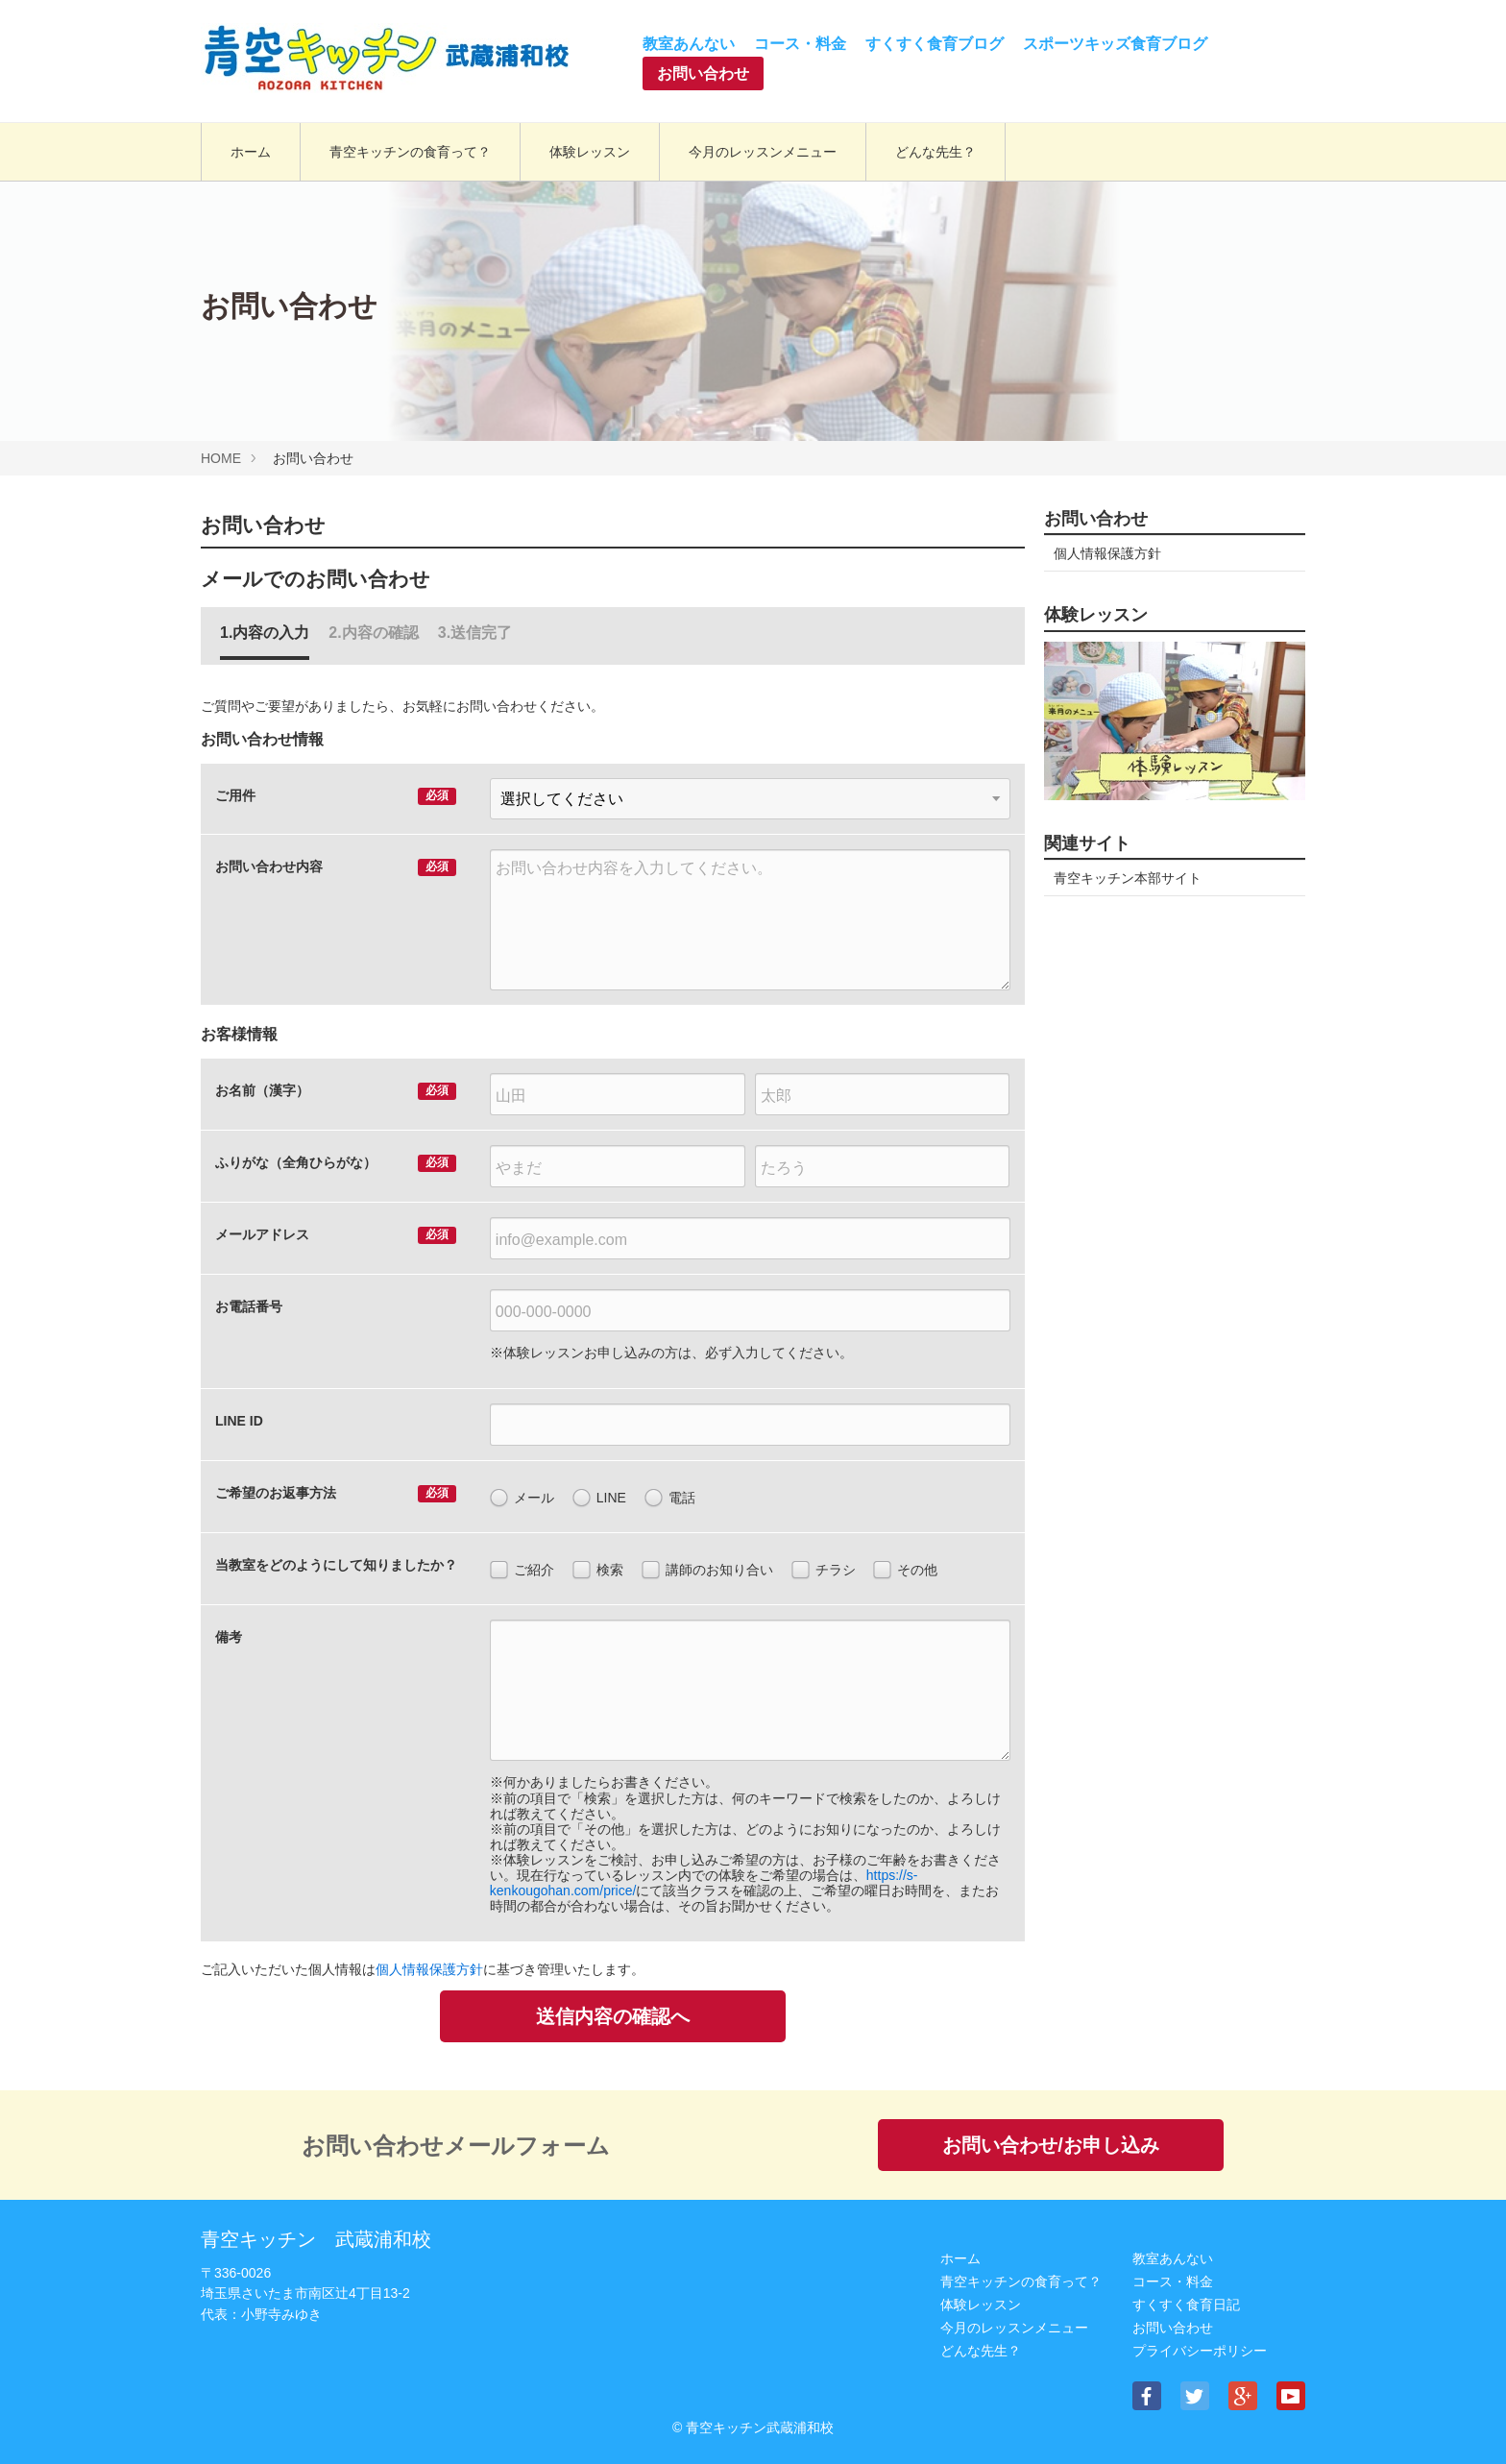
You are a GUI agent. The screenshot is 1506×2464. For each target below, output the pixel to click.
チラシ (823, 1570)
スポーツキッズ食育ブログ (1115, 44)
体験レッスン (980, 2304)
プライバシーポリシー (1199, 2350)
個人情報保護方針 (429, 1969)
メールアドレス (262, 1234)
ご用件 (235, 795)
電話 (669, 1498)
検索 (597, 1570)
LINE (599, 1498)
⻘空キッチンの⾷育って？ (1021, 2281)
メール (522, 1498)
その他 (905, 1570)
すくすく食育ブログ (934, 44)
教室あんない (689, 44)
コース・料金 (800, 44)
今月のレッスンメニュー (1014, 2327)
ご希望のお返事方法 (275, 1492)
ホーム (960, 2258)
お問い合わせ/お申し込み (1050, 2145)
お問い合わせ (703, 73)
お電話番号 (248, 1306)
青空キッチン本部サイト (1128, 878)
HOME (221, 458)
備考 (228, 1637)
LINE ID (239, 1420)
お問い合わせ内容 (269, 866)
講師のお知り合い (707, 1570)
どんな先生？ (980, 2350)
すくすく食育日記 (1186, 2304)
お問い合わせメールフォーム (456, 2146)
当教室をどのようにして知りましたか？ (336, 1565)
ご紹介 (522, 1570)
